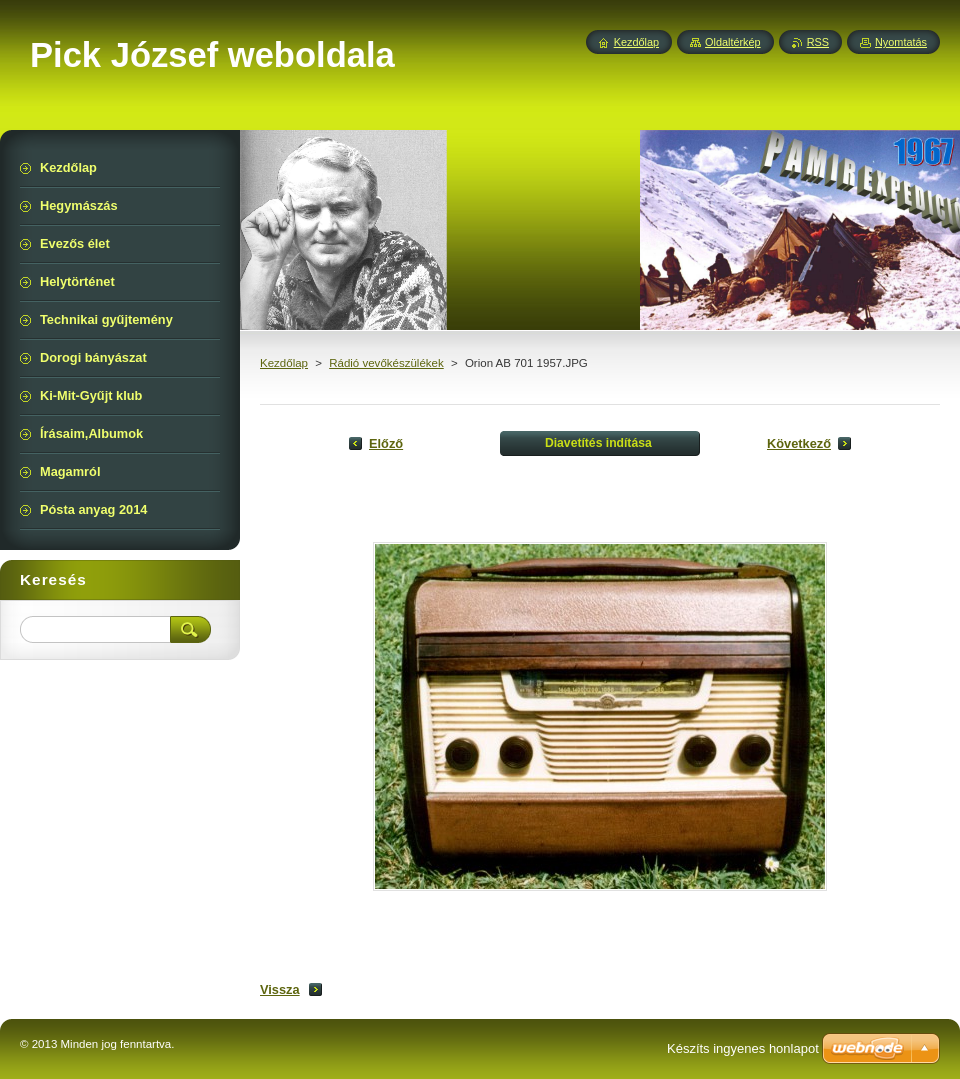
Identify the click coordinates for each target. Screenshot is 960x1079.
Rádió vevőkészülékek (386, 363)
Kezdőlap (284, 363)
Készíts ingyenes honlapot (743, 1048)
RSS (818, 42)
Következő (799, 443)
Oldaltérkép (733, 42)
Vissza (280, 989)
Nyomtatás (901, 42)
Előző (386, 443)
